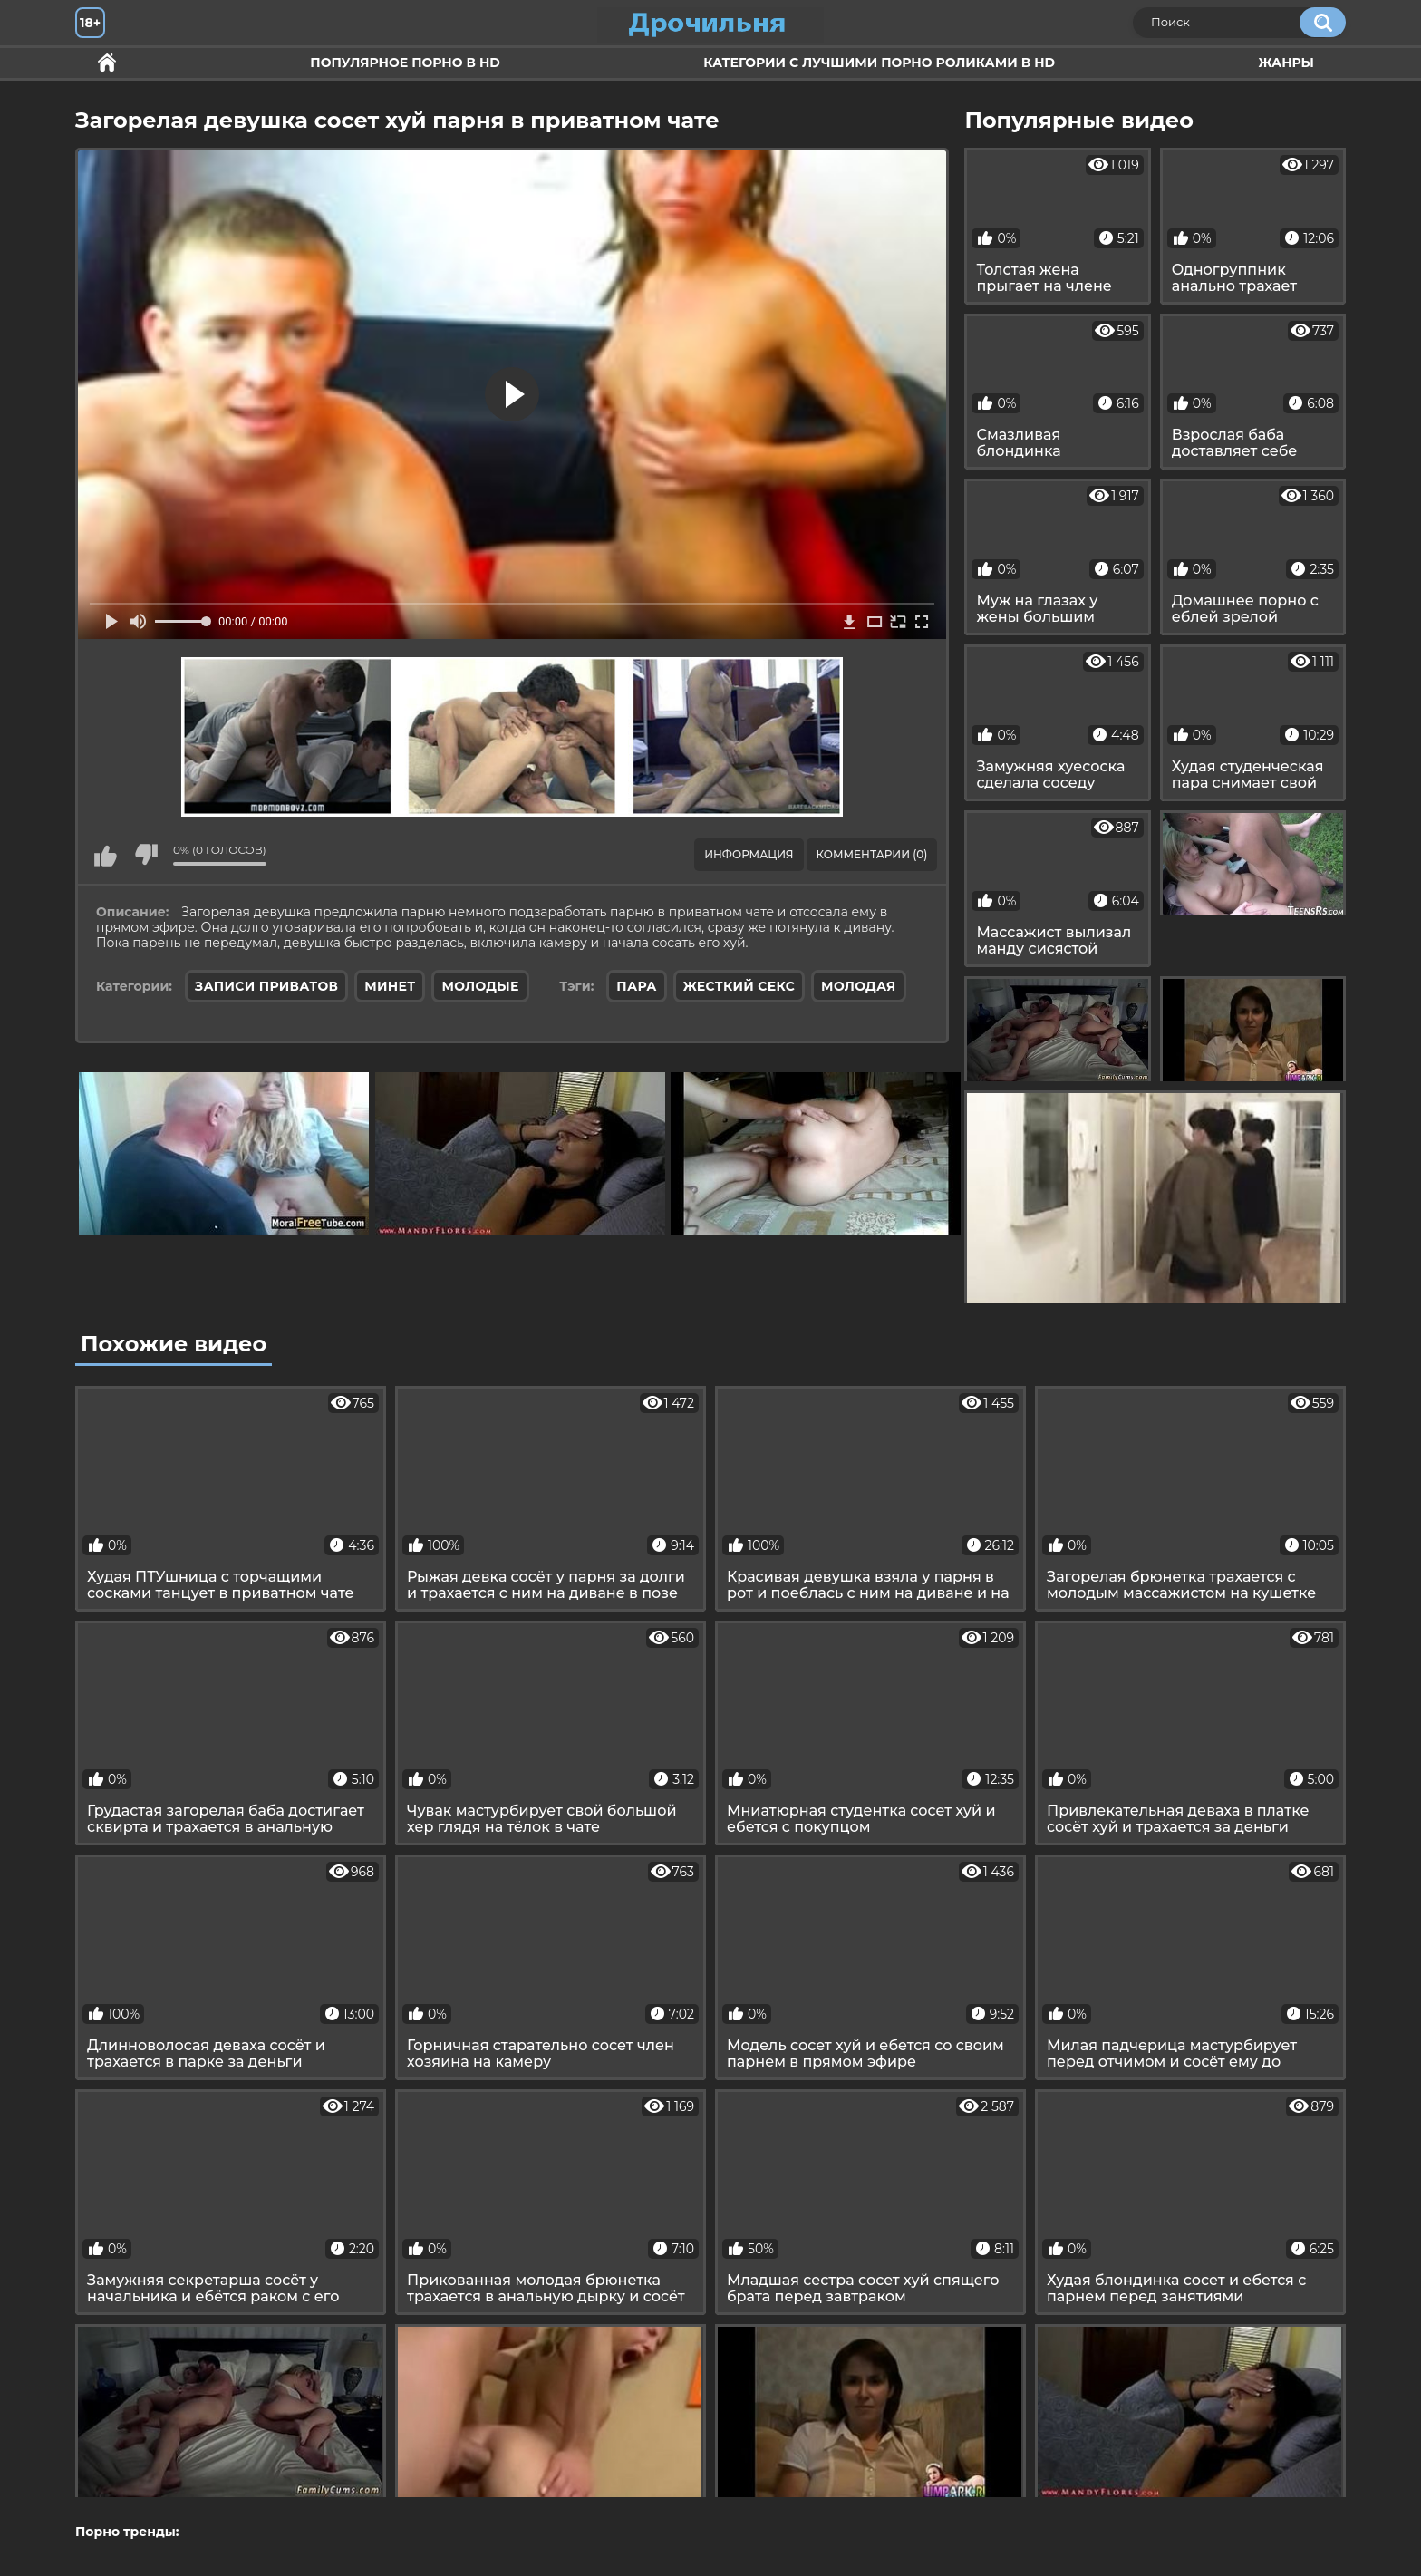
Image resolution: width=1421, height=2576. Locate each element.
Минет (389, 986)
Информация (748, 854)
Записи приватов (266, 986)
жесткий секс (739, 986)
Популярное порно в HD (404, 62)
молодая (858, 986)
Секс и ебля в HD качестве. (107, 63)
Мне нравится (105, 854)
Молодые (479, 986)
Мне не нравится (146, 854)
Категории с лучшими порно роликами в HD (879, 62)
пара (636, 986)
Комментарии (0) (872, 854)
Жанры (1286, 62)
